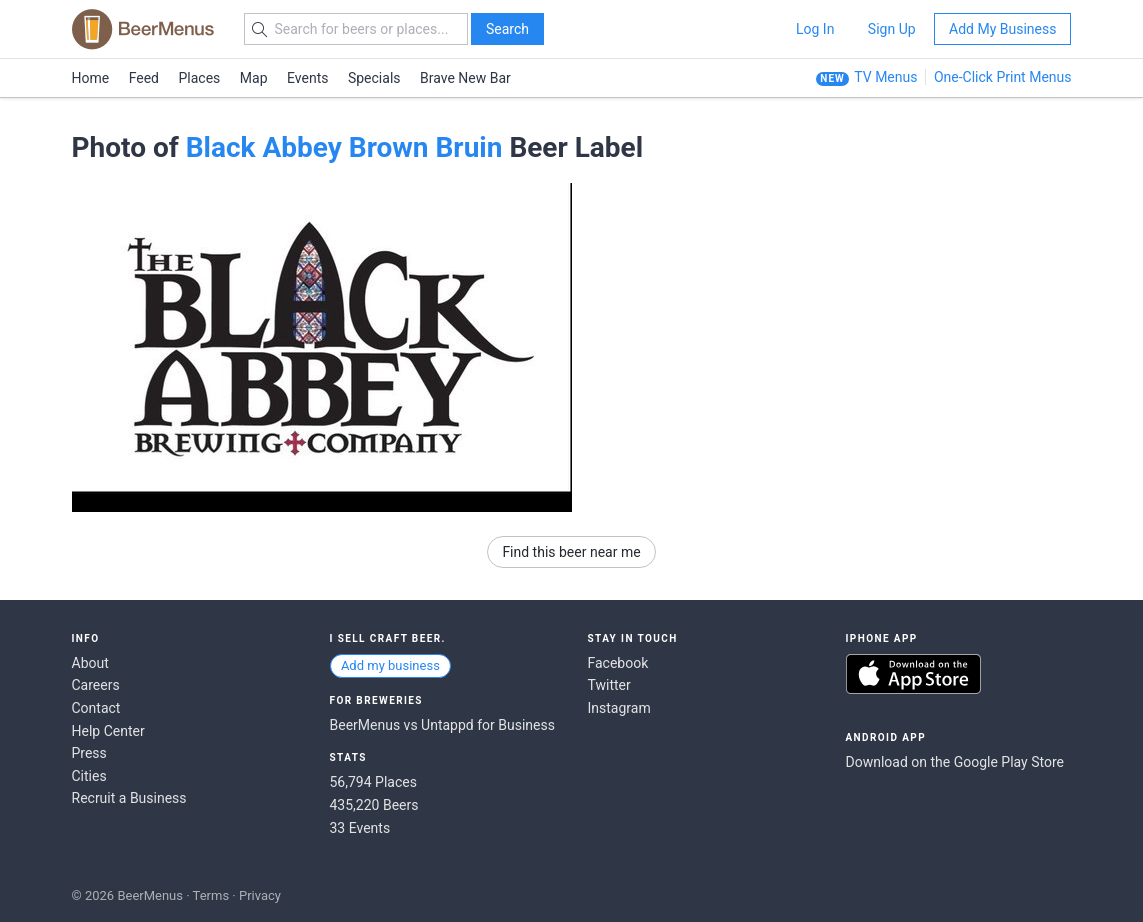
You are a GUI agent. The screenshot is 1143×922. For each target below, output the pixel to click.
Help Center (108, 731)
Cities (89, 776)
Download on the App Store (913, 674)
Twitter (609, 685)
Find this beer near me (571, 552)
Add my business (390, 665)
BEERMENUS (143, 29)
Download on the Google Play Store (955, 762)
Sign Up (892, 29)
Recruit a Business (129, 798)
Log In (815, 29)
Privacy (260, 895)
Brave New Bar (465, 78)
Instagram (619, 708)
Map (254, 78)
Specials (374, 78)
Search (507, 29)
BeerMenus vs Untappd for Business (442, 725)
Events (307, 78)
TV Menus (885, 77)
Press (89, 753)
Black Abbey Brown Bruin (344, 147)
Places (200, 78)
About (90, 663)
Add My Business (1002, 29)
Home (91, 78)
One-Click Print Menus (1003, 77)
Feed (144, 78)
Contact (96, 708)
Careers (96, 685)
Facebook (618, 663)
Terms (211, 895)
